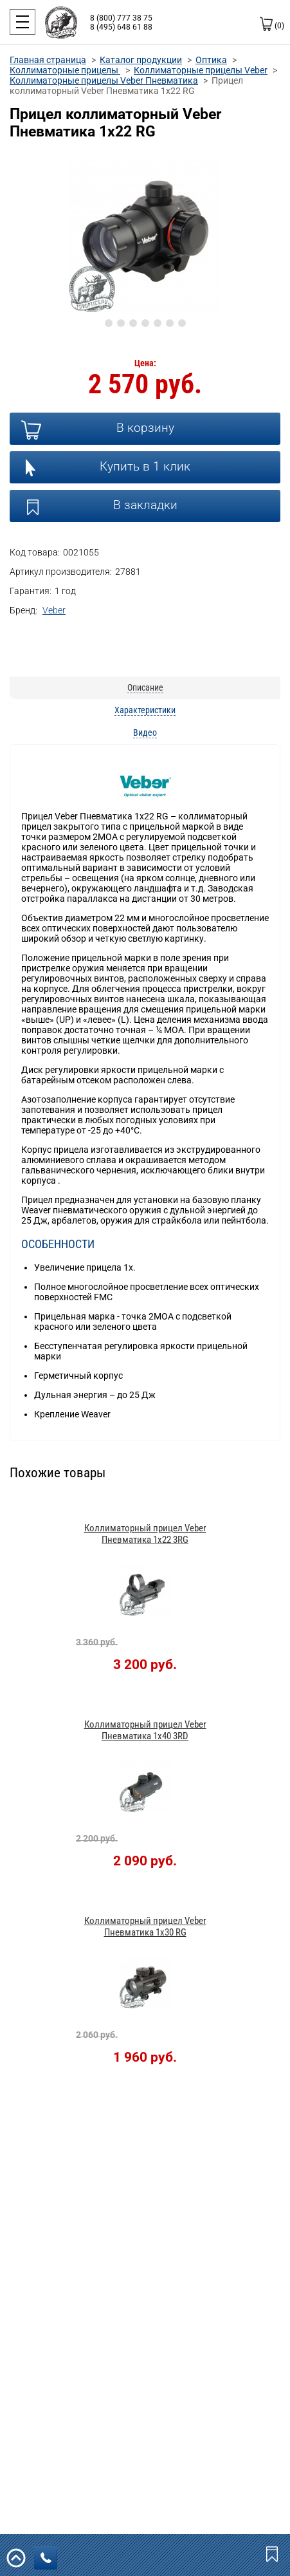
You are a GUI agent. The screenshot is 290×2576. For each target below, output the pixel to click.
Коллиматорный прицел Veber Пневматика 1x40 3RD (145, 1730)
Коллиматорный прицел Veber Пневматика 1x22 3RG (145, 1533)
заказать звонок (49, 2558)
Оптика (211, 60)
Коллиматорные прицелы (65, 70)
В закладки (145, 505)
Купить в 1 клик (145, 466)
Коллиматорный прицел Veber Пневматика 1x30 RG (145, 1926)
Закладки (273, 2553)
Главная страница (48, 60)
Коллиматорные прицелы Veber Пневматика (104, 80)
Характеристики (145, 710)
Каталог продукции (141, 60)
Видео (145, 732)
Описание (145, 687)
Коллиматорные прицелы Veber (200, 70)
